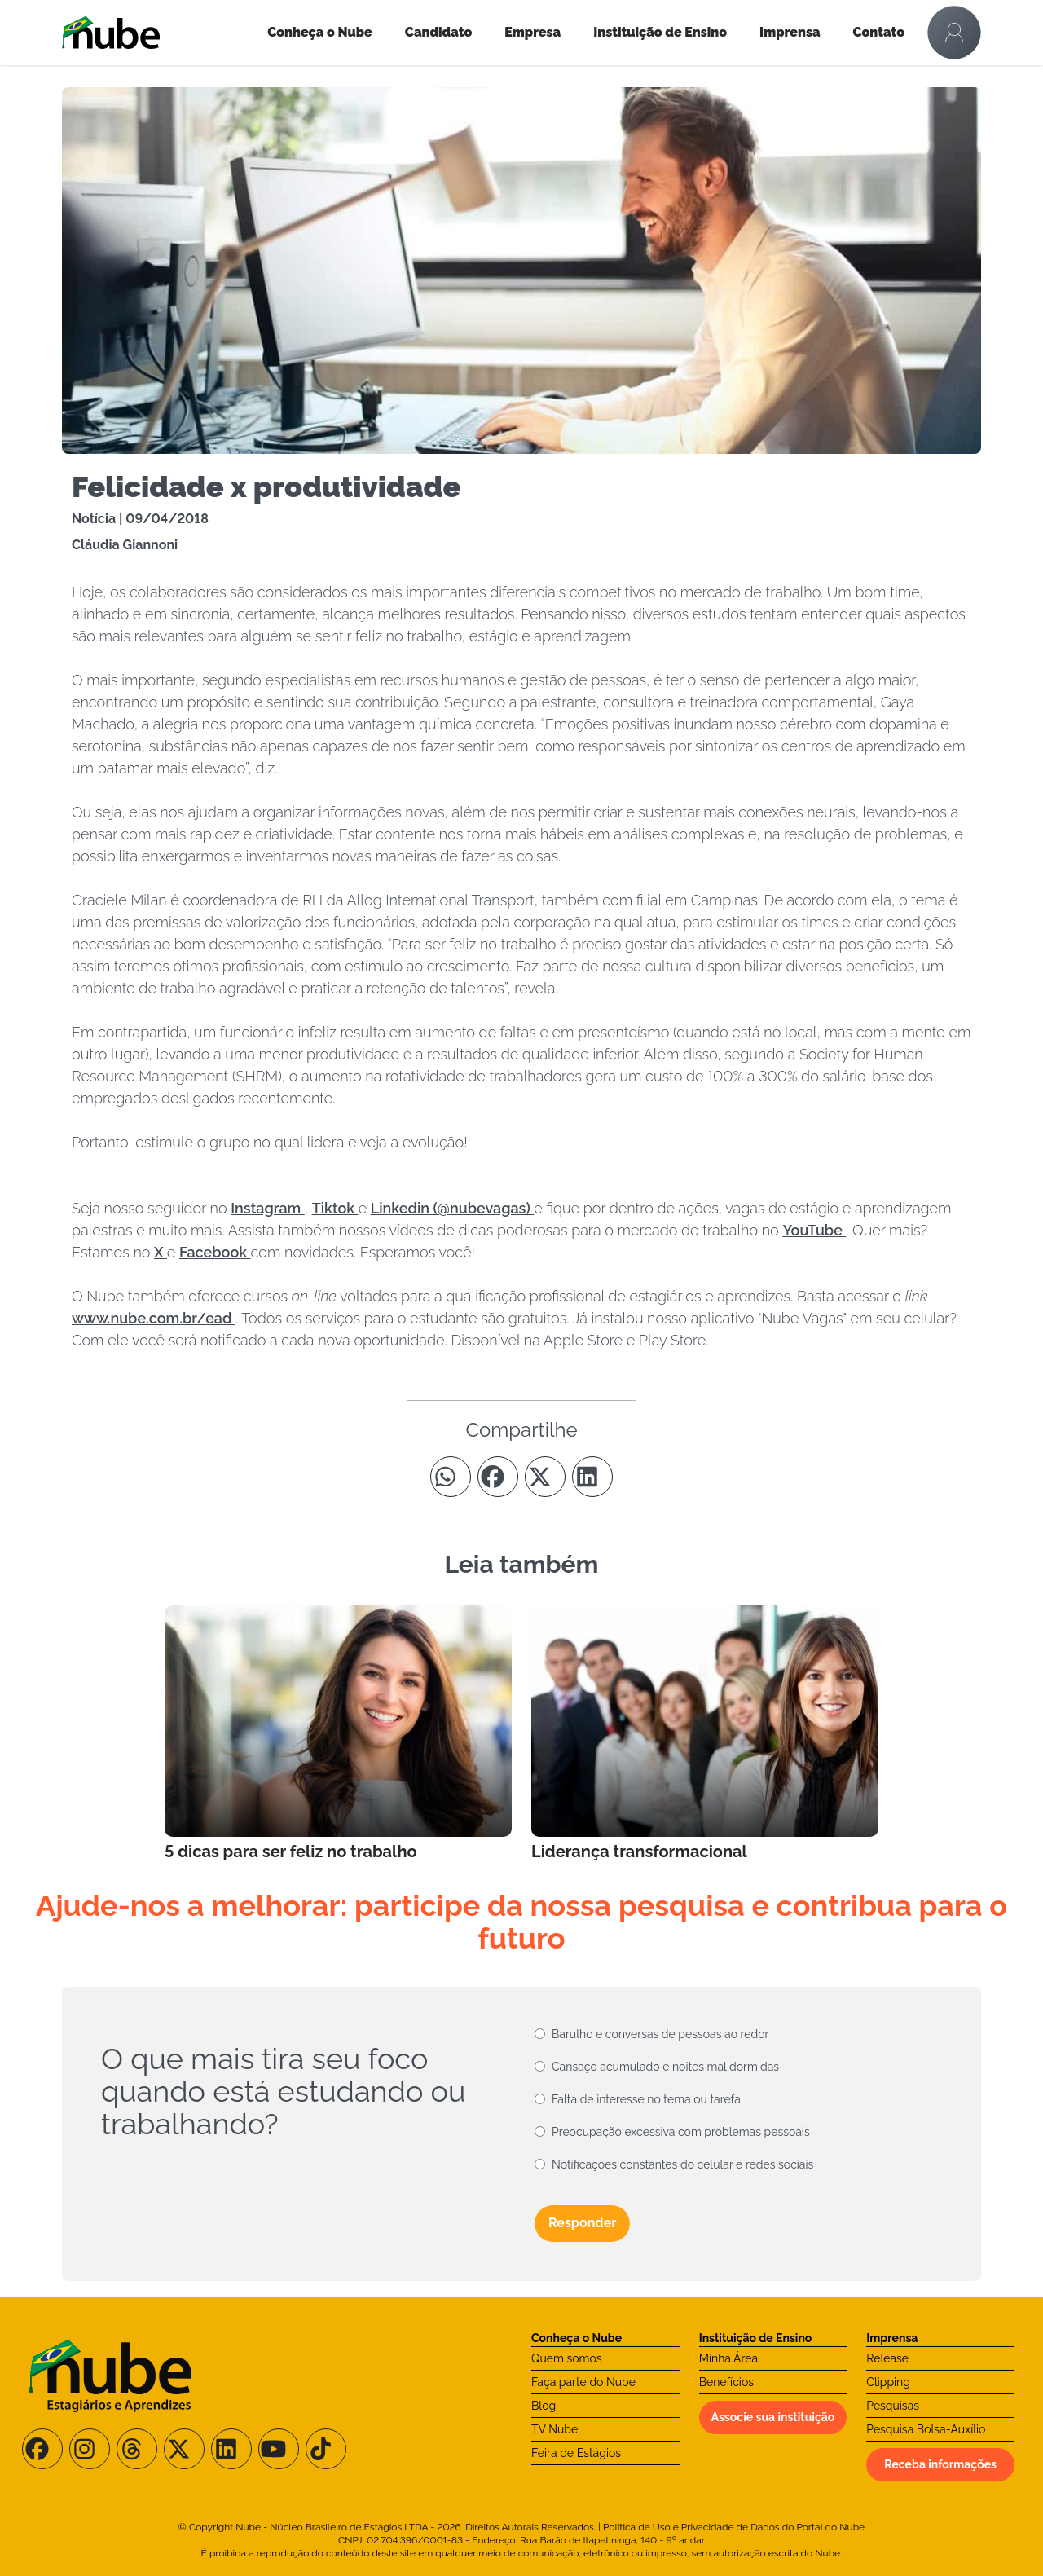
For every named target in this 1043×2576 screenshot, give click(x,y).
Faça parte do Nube (583, 2382)
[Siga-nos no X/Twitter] (184, 2448)
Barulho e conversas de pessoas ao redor (660, 2034)
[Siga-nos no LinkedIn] (231, 2448)
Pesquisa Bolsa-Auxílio (925, 2429)
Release (887, 2358)
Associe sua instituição (773, 2417)
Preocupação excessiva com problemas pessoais (681, 2131)
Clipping (888, 2382)
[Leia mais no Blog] (338, 1734)
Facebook (215, 1252)
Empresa (532, 32)
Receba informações (940, 2464)
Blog (543, 2405)
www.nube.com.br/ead (153, 1318)
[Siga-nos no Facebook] (42, 2448)
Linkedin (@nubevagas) (452, 1208)
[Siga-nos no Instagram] (89, 2448)
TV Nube (554, 2429)
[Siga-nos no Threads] (137, 2448)
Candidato (438, 32)
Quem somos (566, 2358)
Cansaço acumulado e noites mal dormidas (665, 2066)
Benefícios (726, 2382)
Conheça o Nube (319, 32)
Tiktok (335, 1208)
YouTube (814, 1230)
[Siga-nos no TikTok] (326, 2448)
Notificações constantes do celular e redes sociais (682, 2164)
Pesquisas (892, 2405)
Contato (879, 32)
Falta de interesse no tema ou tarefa (646, 2099)
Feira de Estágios (576, 2452)
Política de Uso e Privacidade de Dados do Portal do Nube (734, 2527)
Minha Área (728, 2358)
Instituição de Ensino (660, 32)
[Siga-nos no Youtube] (278, 2448)
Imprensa (789, 32)
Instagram (268, 1208)
